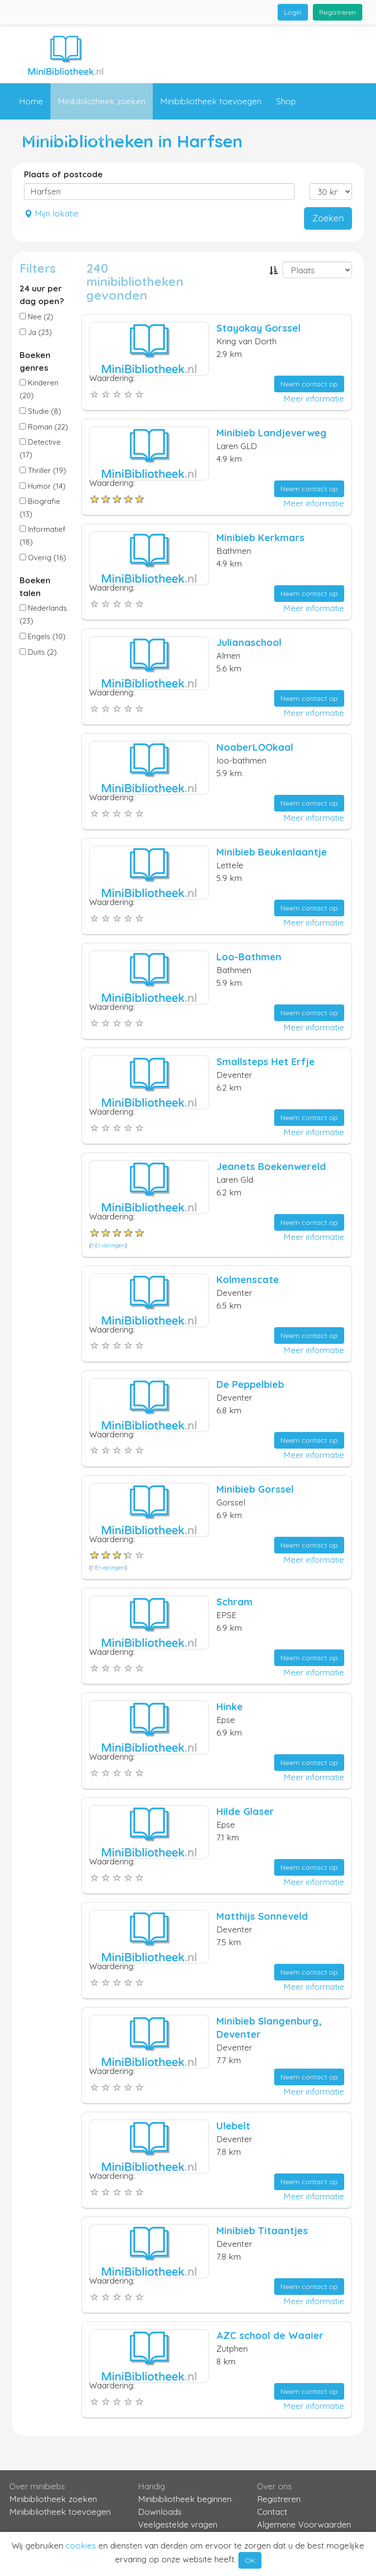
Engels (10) (43, 636)
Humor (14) (43, 486)
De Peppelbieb (250, 1384)
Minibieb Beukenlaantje (271, 852)
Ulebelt (233, 2126)
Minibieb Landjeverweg (271, 433)
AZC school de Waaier (270, 2335)
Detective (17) (40, 448)
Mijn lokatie (51, 213)
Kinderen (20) (39, 389)
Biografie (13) (40, 508)
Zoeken (328, 218)
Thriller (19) (43, 470)
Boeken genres (35, 361)
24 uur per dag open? (42, 294)
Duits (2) (38, 652)
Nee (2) (36, 316)
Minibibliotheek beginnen (185, 2499)
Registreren (337, 12)
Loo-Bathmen (249, 957)
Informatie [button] (45, 138)
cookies (81, 2545)
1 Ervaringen (108, 1245)
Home (31, 101)
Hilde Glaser (245, 1811)
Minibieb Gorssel (255, 1489)
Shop (286, 101)
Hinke (229, 1706)
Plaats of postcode (63, 174)
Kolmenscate (247, 1279)
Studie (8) (40, 411)
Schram (234, 1602)
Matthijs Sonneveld (262, 1916)
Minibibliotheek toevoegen (210, 101)
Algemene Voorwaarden (304, 2524)
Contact (106, 137)
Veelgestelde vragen (177, 2524)
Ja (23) (36, 332)
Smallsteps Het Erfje (265, 1061)
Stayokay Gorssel (258, 328)
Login (293, 12)
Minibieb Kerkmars (260, 537)
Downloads (160, 2511)
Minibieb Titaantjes (262, 2230)
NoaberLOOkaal (254, 747)
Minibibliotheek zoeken (101, 101)
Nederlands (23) (43, 614)
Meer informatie (313, 398)
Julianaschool (249, 642)
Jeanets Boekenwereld (271, 1166)
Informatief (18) (43, 536)
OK (250, 2560)
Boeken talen (35, 586)
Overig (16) (43, 557)
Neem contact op (309, 384)
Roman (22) (44, 426)
